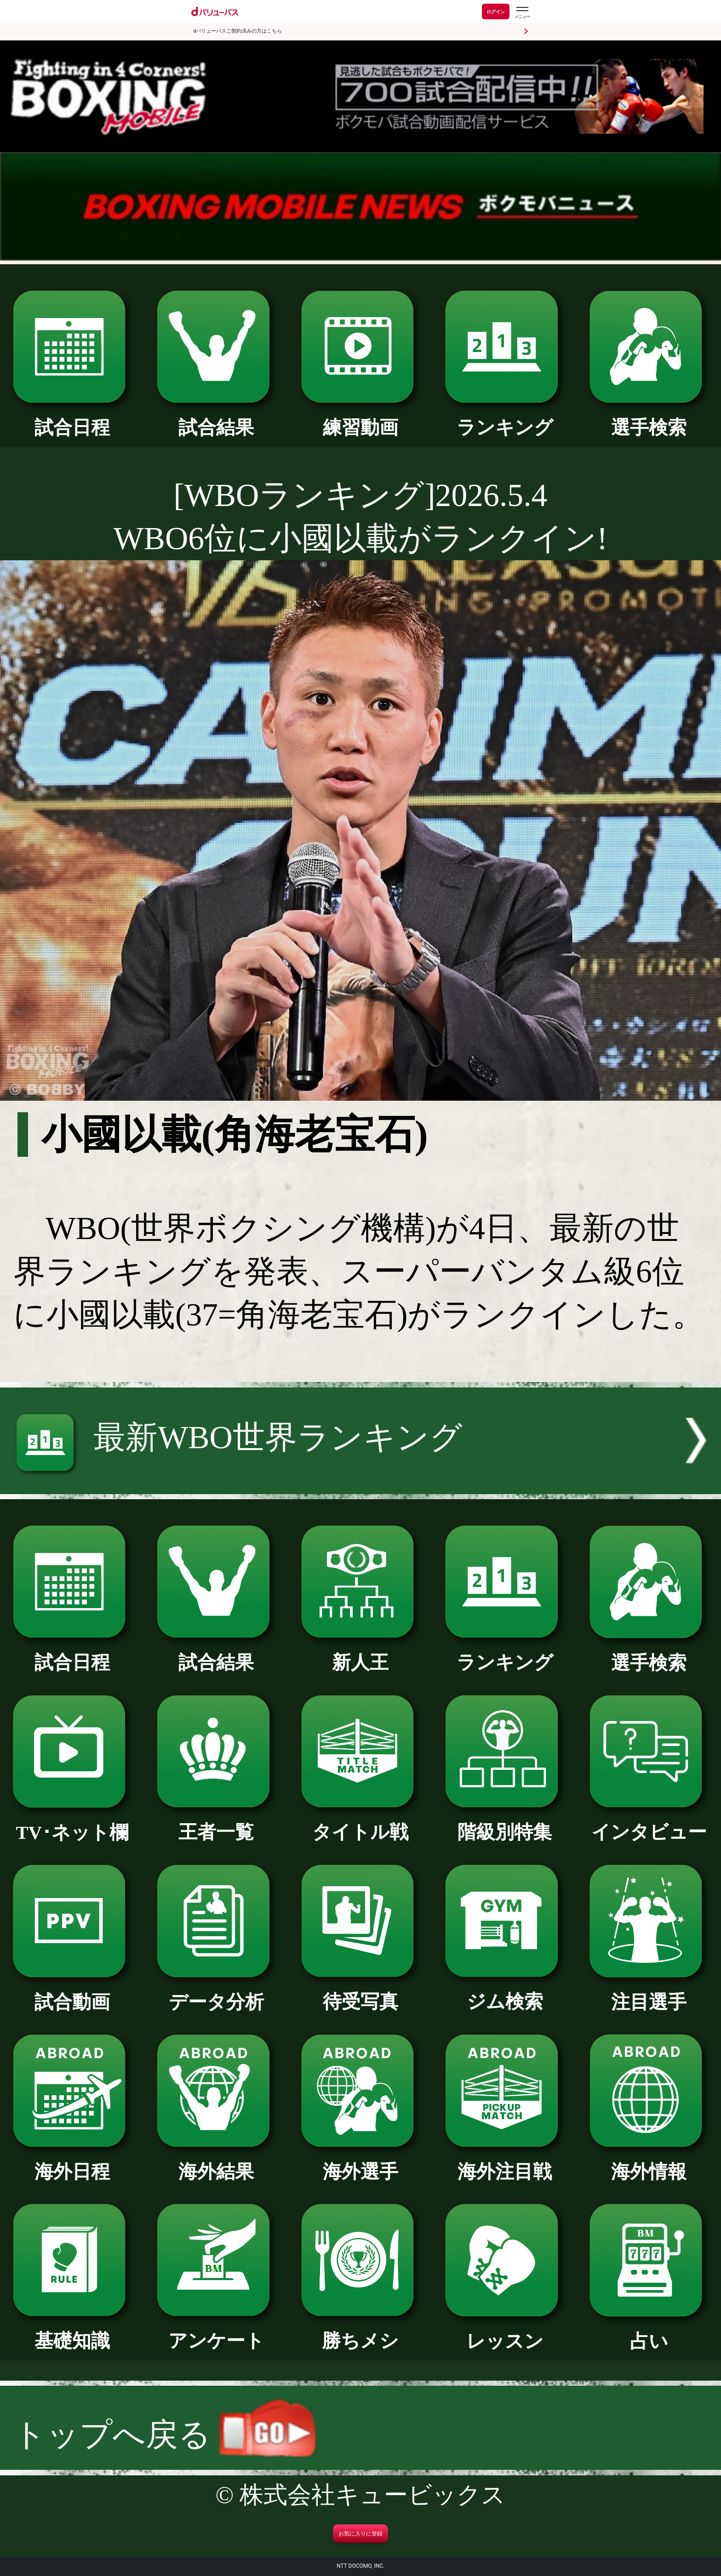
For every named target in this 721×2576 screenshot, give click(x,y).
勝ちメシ (360, 2331)
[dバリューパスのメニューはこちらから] (522, 12)
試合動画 (72, 1993)
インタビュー (649, 1822)
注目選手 (649, 1993)
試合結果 (216, 418)
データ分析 (216, 1993)
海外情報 (649, 2162)
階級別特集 (504, 1822)
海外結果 (216, 2162)
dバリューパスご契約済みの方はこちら (237, 31)
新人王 (360, 1653)
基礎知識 (72, 2331)
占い (649, 2332)
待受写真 (360, 1992)
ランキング (504, 418)
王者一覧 (216, 1822)
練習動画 (360, 418)
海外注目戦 (504, 2162)
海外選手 (360, 2162)
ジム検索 (504, 1992)
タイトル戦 (360, 1822)
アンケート (216, 2331)
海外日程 (72, 2162)
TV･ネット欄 (72, 1823)
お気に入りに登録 (360, 2534)
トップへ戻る (164, 2434)
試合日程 (72, 418)
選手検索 (649, 418)
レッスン (504, 2332)
